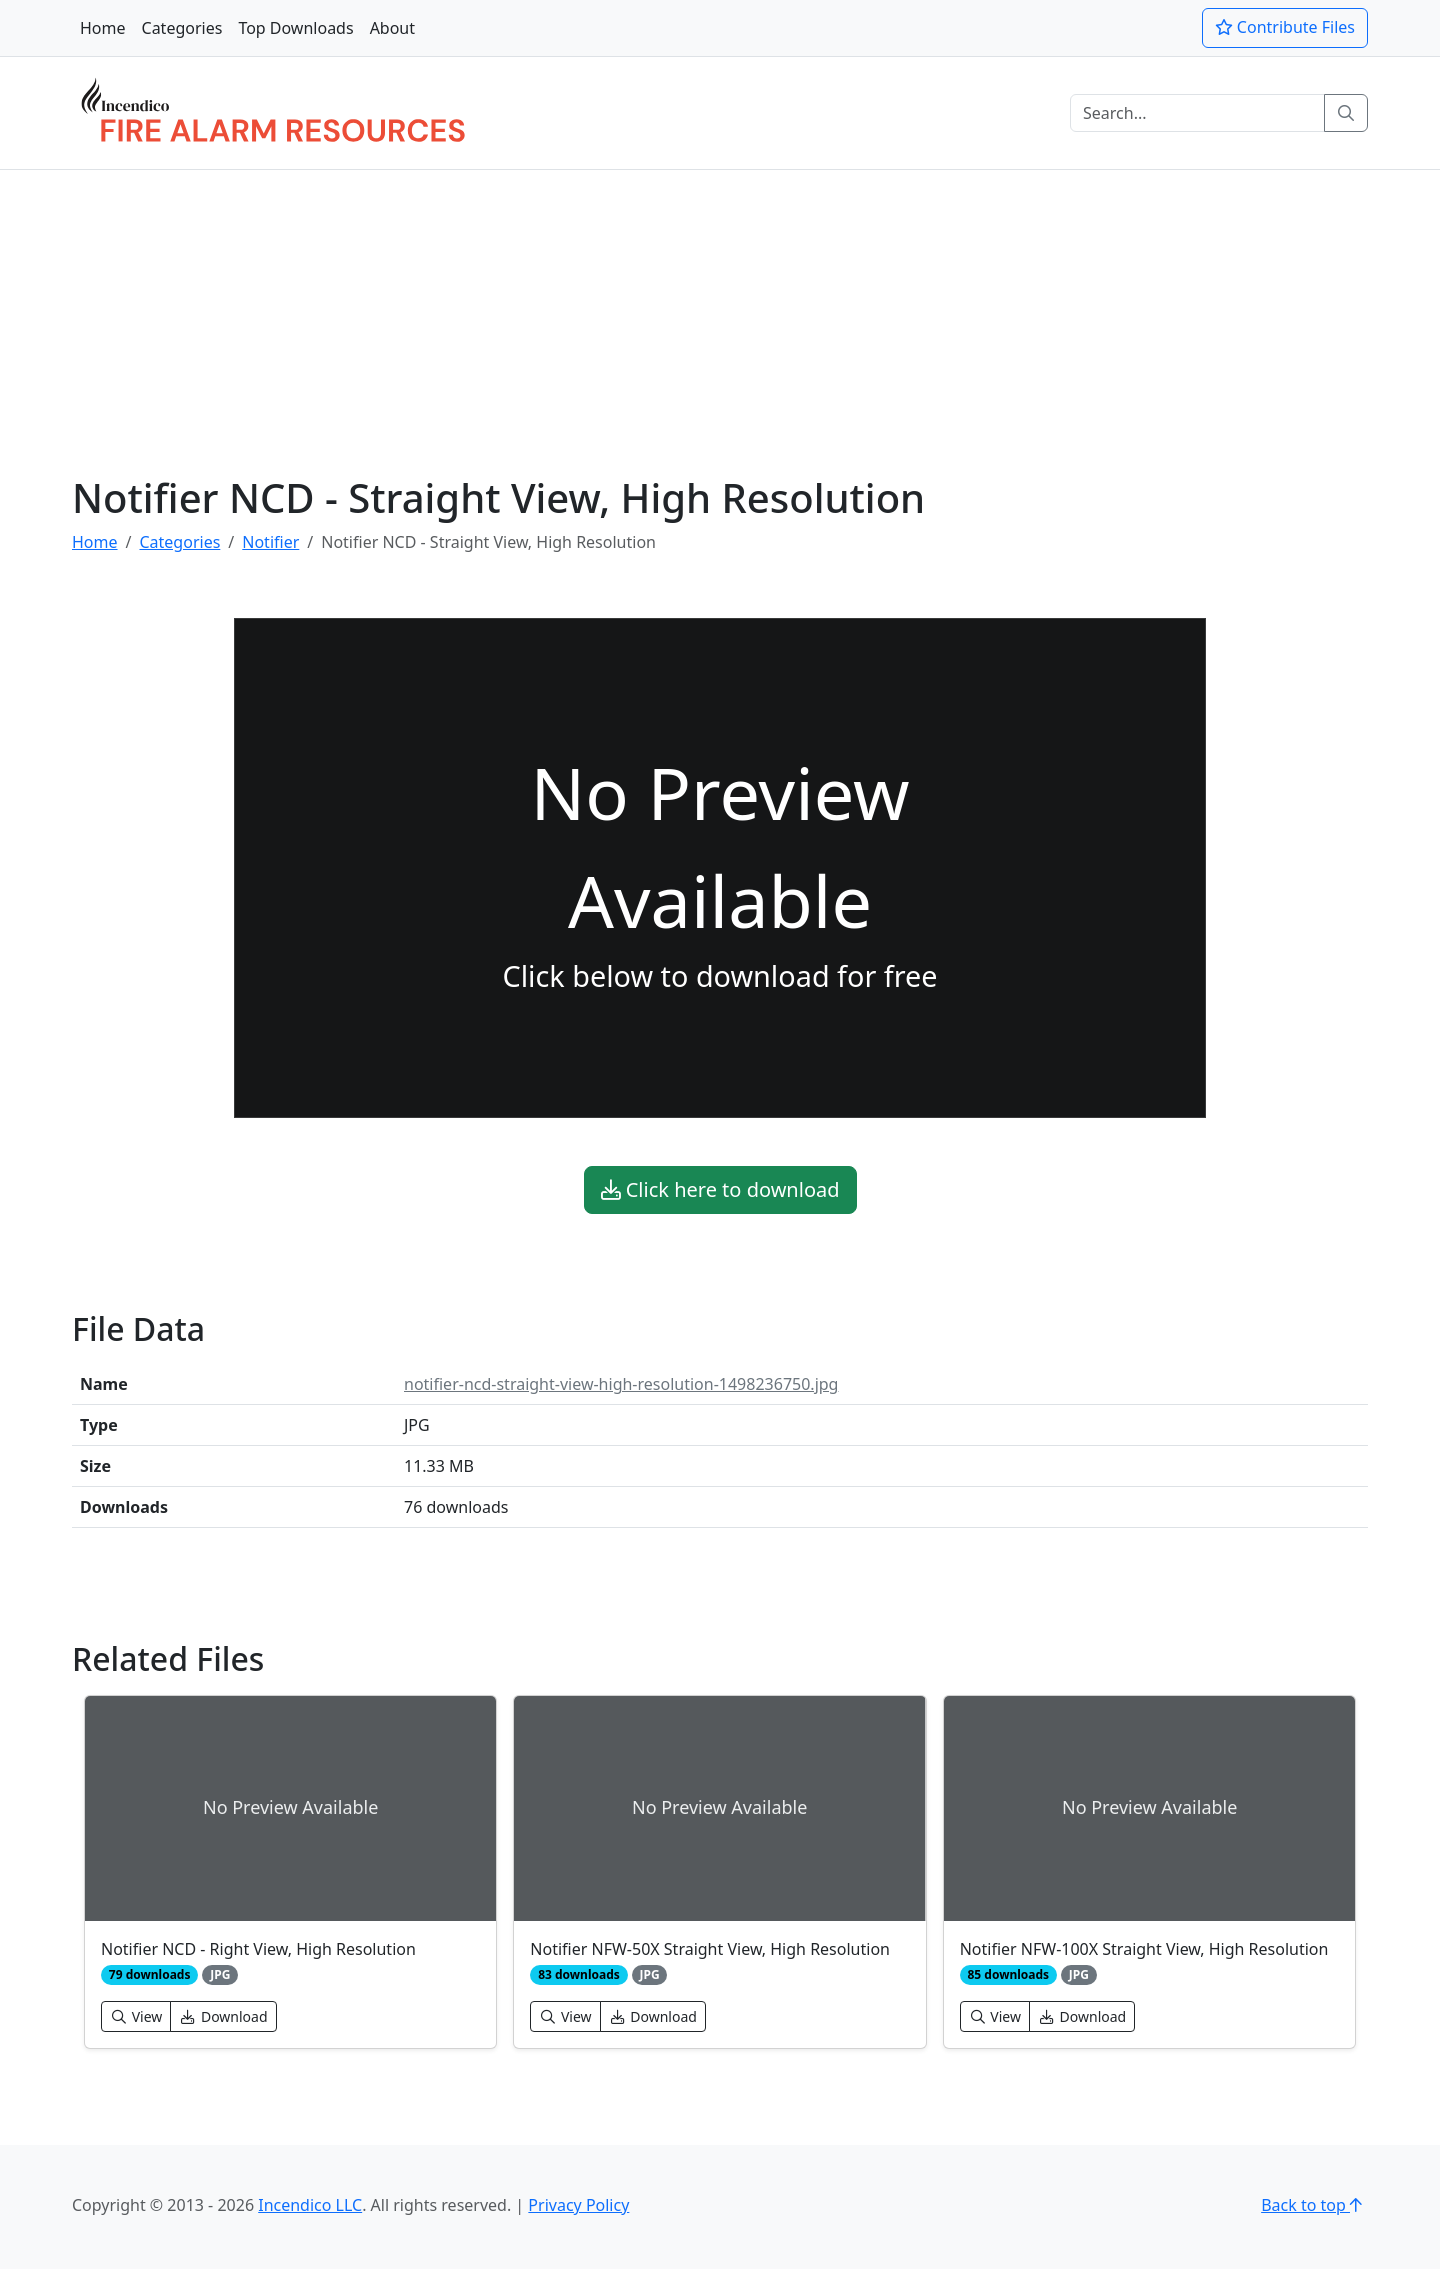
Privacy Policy (578, 2205)
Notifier (270, 542)
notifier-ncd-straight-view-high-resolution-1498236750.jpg (621, 1384)
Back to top (1314, 2205)
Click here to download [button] (720, 1189)
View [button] (136, 2016)
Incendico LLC (310, 2205)
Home (103, 28)
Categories (182, 28)
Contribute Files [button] (1285, 27)
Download (223, 2016)
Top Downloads (295, 28)
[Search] (1197, 113)
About (392, 28)
